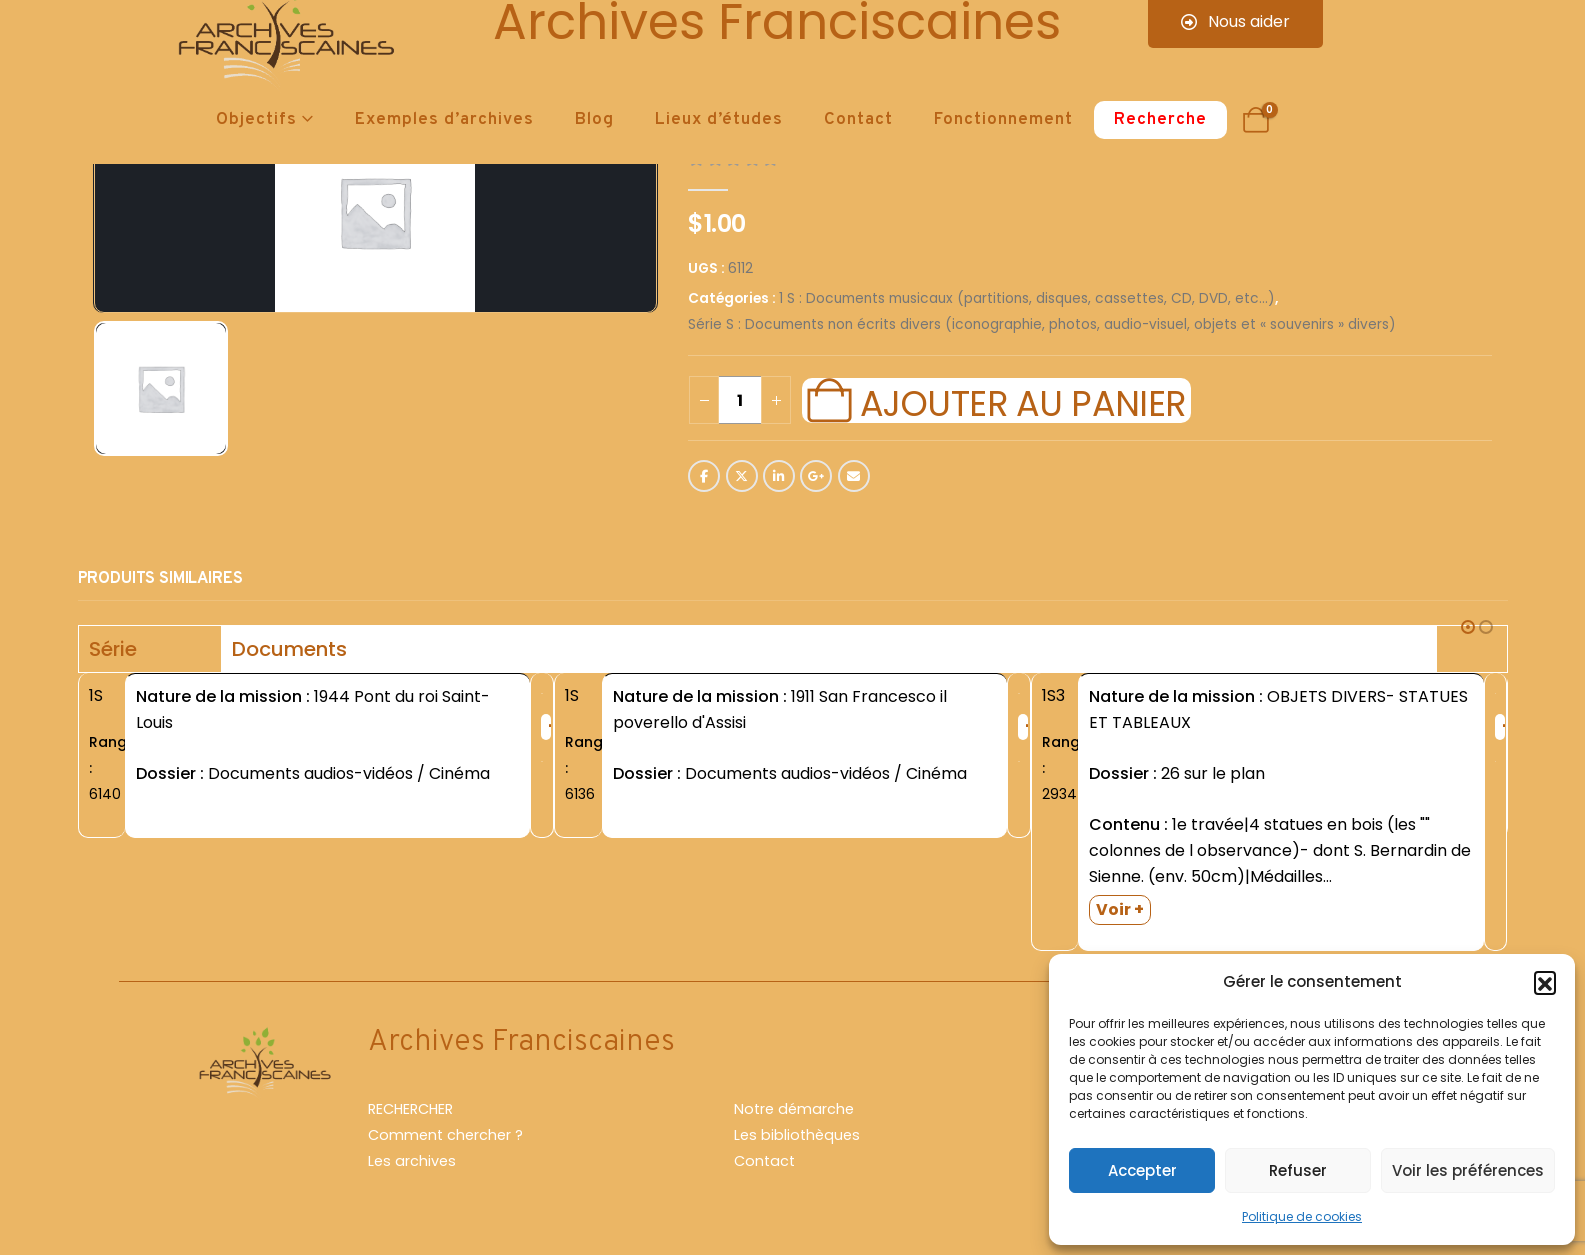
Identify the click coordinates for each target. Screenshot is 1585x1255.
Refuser (1298, 1170)
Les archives (412, 1161)
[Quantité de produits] (740, 400)
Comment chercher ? (445, 1135)
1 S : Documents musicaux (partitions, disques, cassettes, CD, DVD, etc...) (1027, 298)
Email (854, 476)
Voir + (1120, 909)
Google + (816, 476)
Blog (594, 120)
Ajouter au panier (1023, 401)
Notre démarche (794, 1109)
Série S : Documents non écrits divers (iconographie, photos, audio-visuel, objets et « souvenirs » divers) (1042, 324)
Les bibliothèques (797, 1135)
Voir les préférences (1468, 1170)
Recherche (1160, 120)
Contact (858, 120)
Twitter (742, 476)
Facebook (704, 476)
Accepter (1142, 1170)
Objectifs (256, 120)
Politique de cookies (1302, 1216)
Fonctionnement (1003, 120)
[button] (1545, 982)
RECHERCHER (410, 1109)
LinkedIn (779, 476)
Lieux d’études (719, 120)
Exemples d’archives (444, 120)
